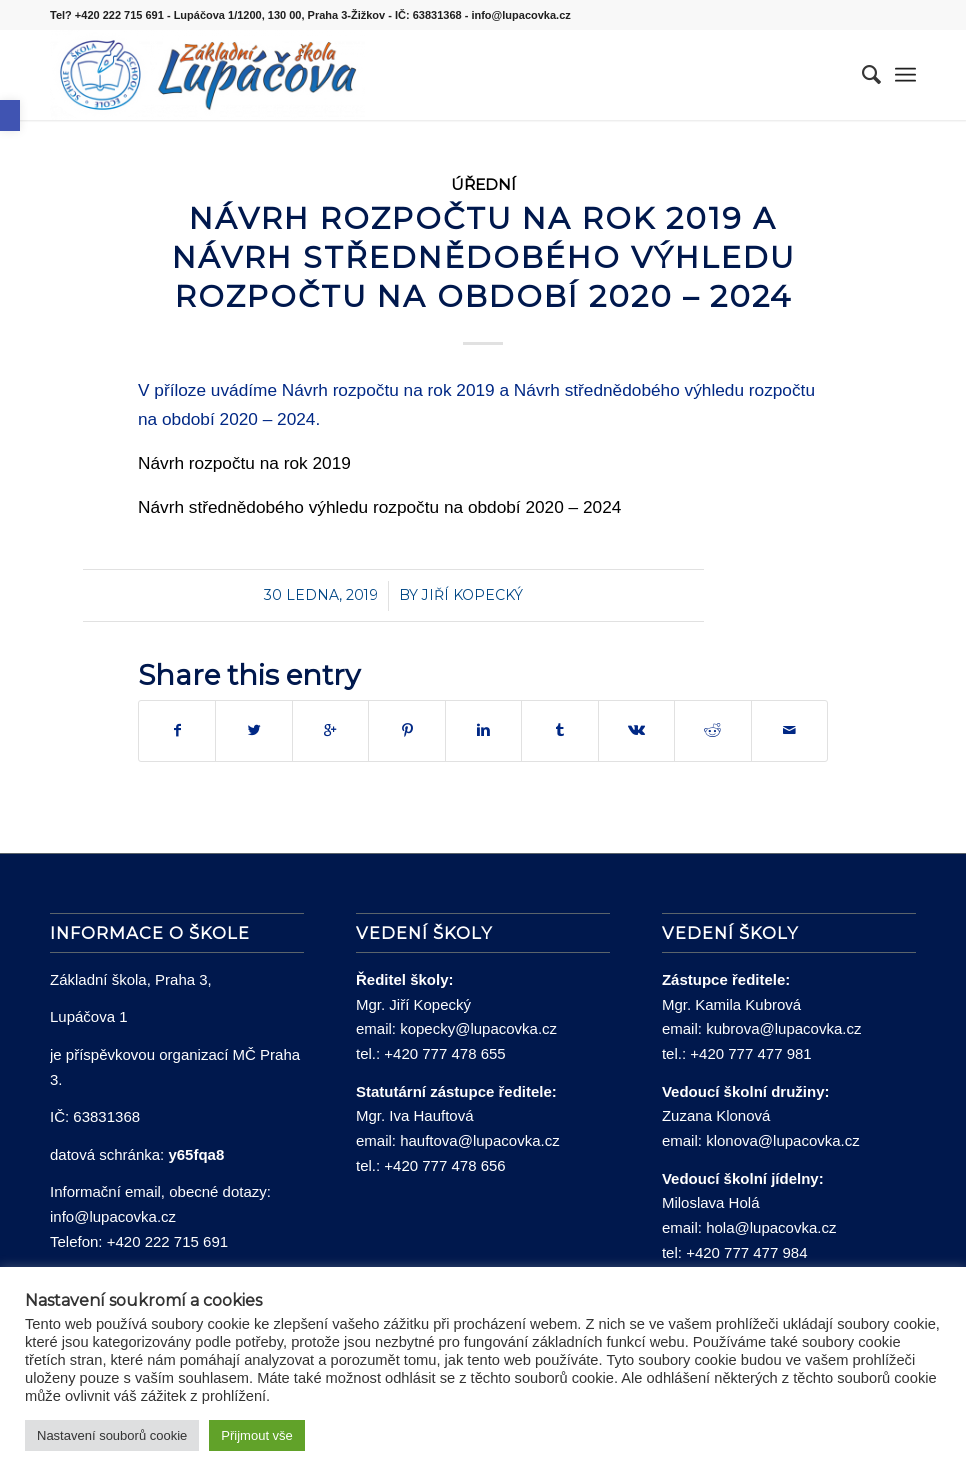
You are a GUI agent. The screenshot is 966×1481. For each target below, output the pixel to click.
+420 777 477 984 (746, 1252)
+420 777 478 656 (444, 1165)
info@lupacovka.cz (113, 1216)
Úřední (483, 184)
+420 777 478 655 (444, 1053)
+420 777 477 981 (750, 1053)
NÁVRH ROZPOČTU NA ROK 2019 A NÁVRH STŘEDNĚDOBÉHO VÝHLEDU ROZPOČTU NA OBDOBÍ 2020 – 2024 (483, 257)
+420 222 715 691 (167, 1241)
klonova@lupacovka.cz (783, 1140)
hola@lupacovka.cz (771, 1227)
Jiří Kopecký (472, 595)
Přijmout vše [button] (257, 1435)
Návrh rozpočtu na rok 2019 (244, 463)
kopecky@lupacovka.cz (478, 1028)
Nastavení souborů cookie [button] (112, 1435)
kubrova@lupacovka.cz (783, 1028)
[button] (10, 115)
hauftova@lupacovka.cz (480, 1140)
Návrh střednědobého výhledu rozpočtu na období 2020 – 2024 (379, 507)
